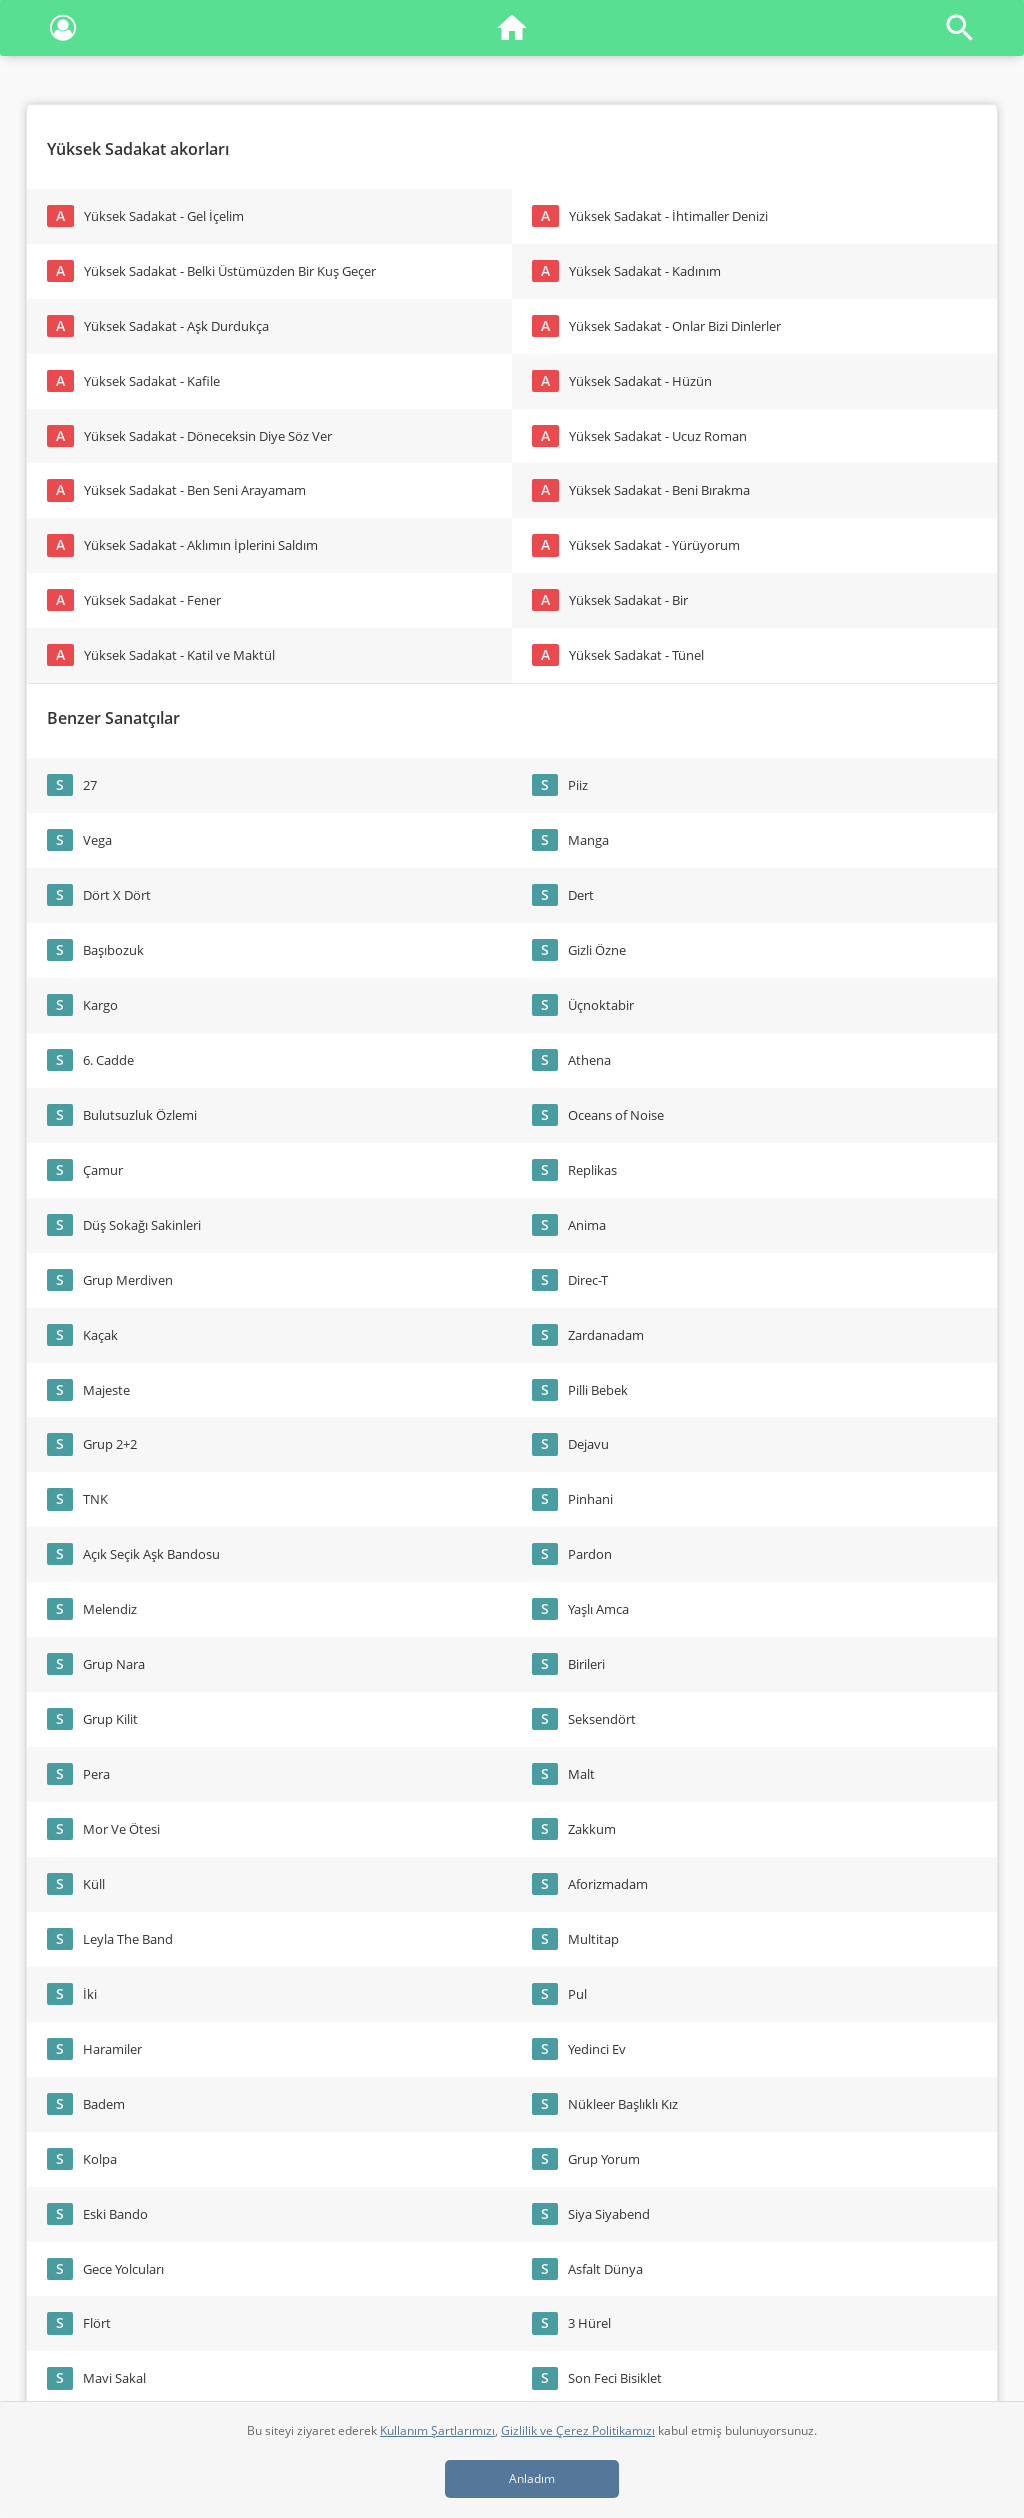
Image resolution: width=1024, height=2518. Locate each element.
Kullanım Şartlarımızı (437, 2430)
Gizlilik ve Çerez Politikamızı (578, 2430)
